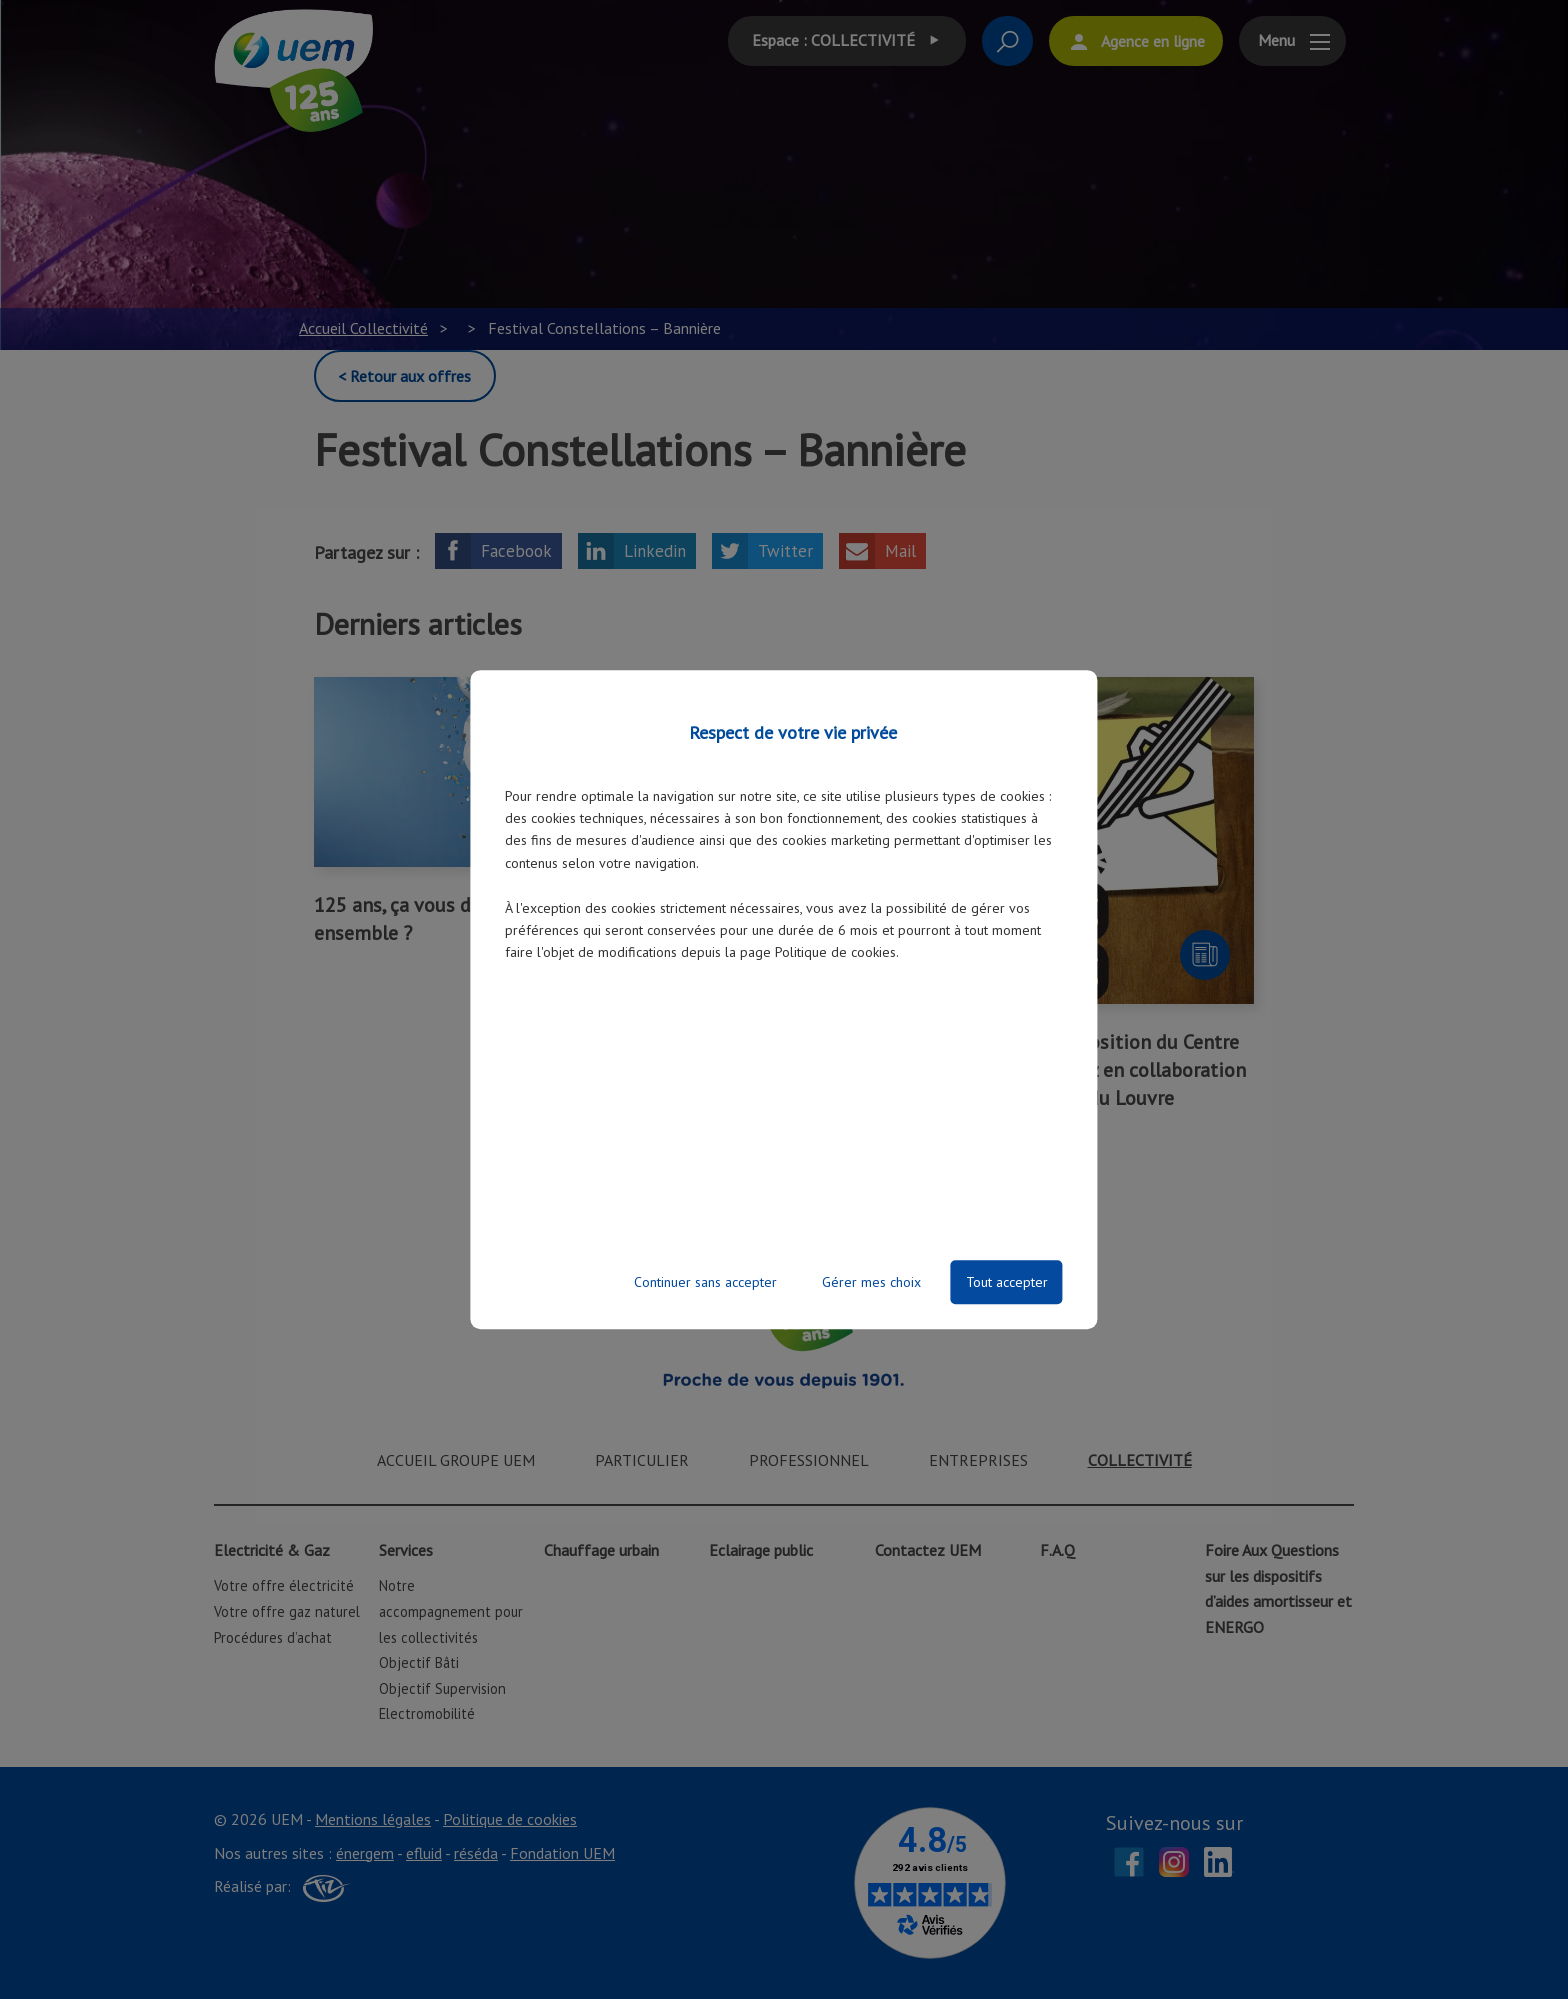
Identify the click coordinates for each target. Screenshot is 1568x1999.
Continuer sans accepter (705, 1282)
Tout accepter (1007, 1282)
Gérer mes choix (871, 1282)
